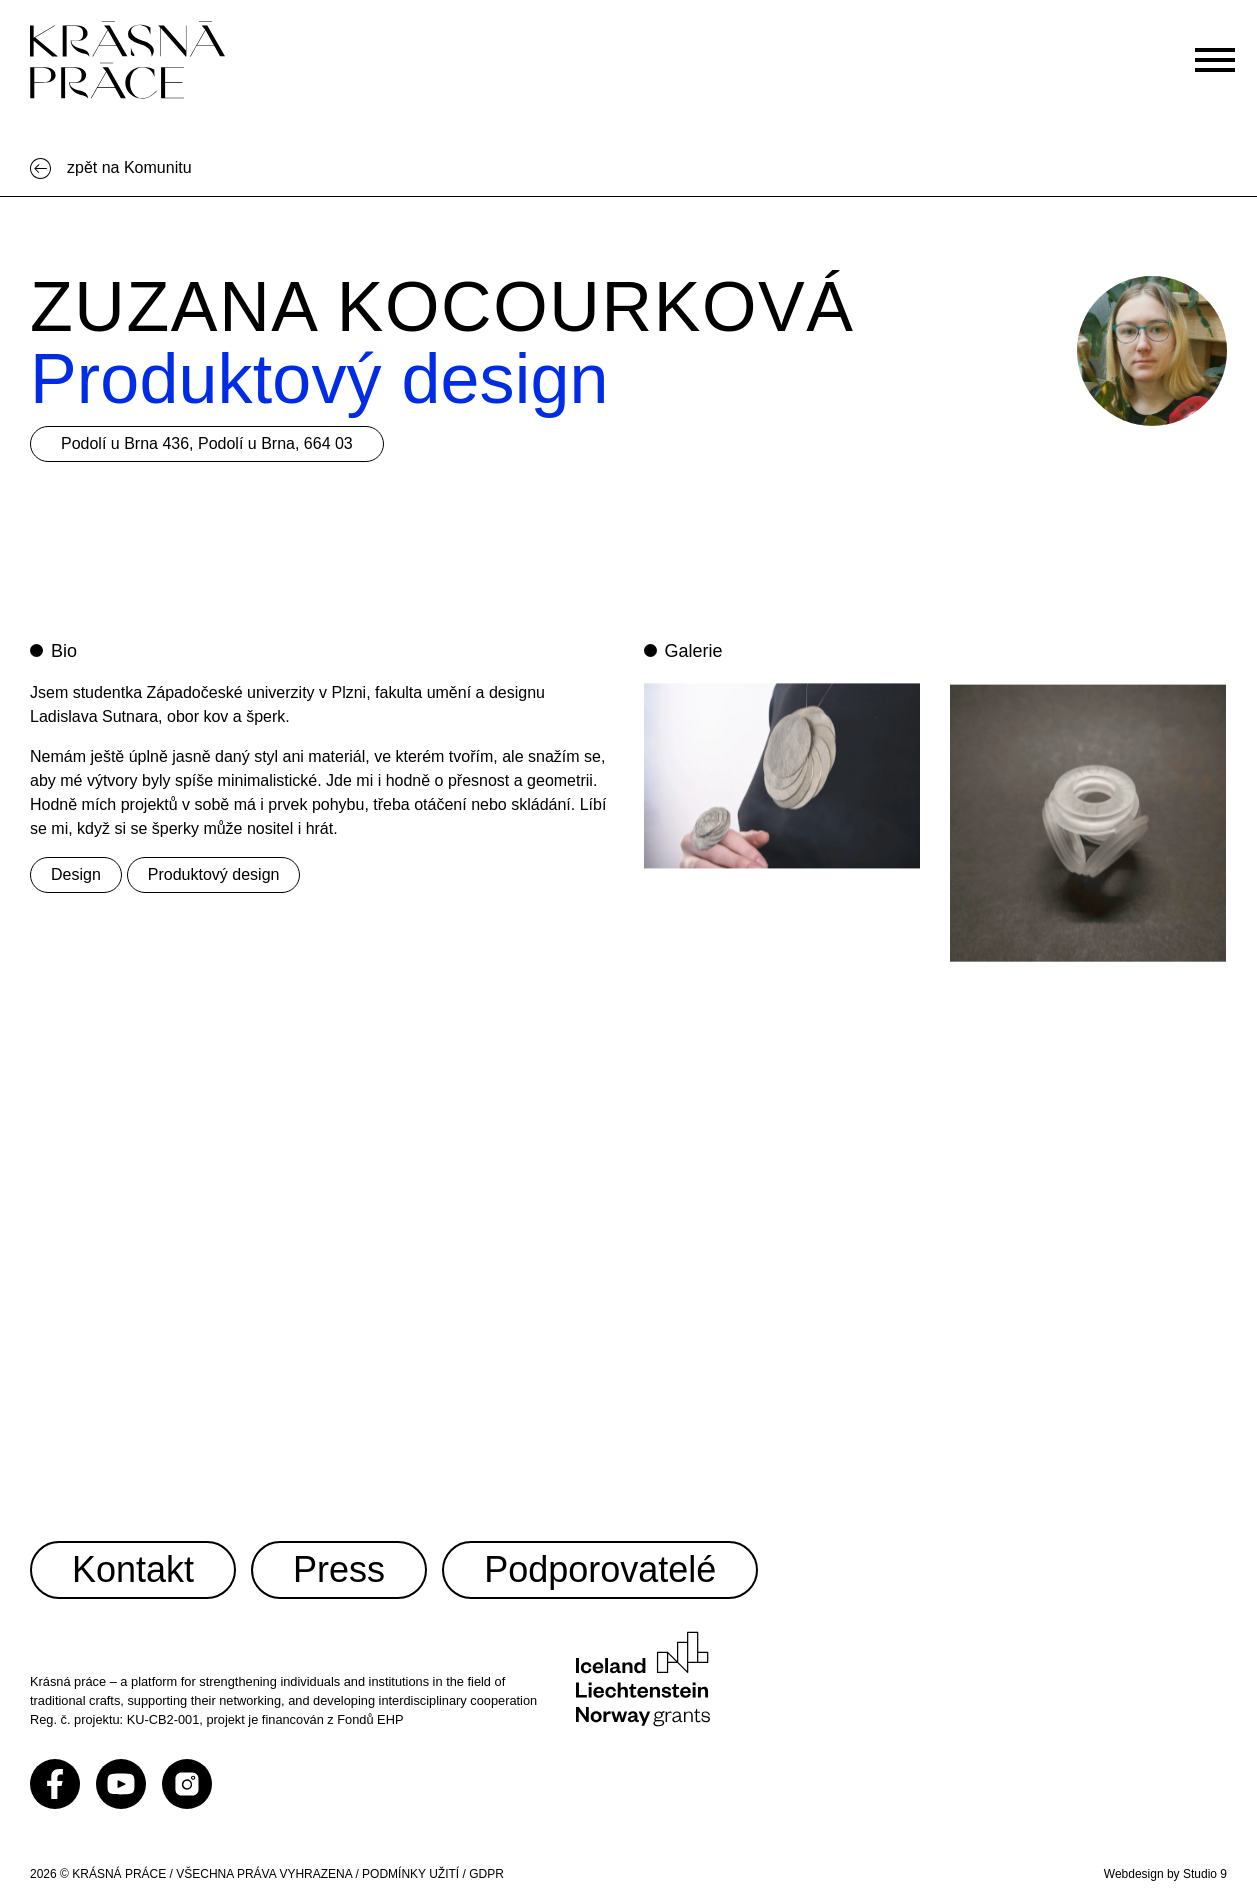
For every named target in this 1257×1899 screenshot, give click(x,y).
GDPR (486, 1874)
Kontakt (133, 1569)
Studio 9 (1205, 1874)
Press (339, 1569)
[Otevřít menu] (1223, 49)
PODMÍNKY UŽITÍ (410, 1874)
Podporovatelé (600, 1569)
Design (76, 874)
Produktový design (214, 874)
